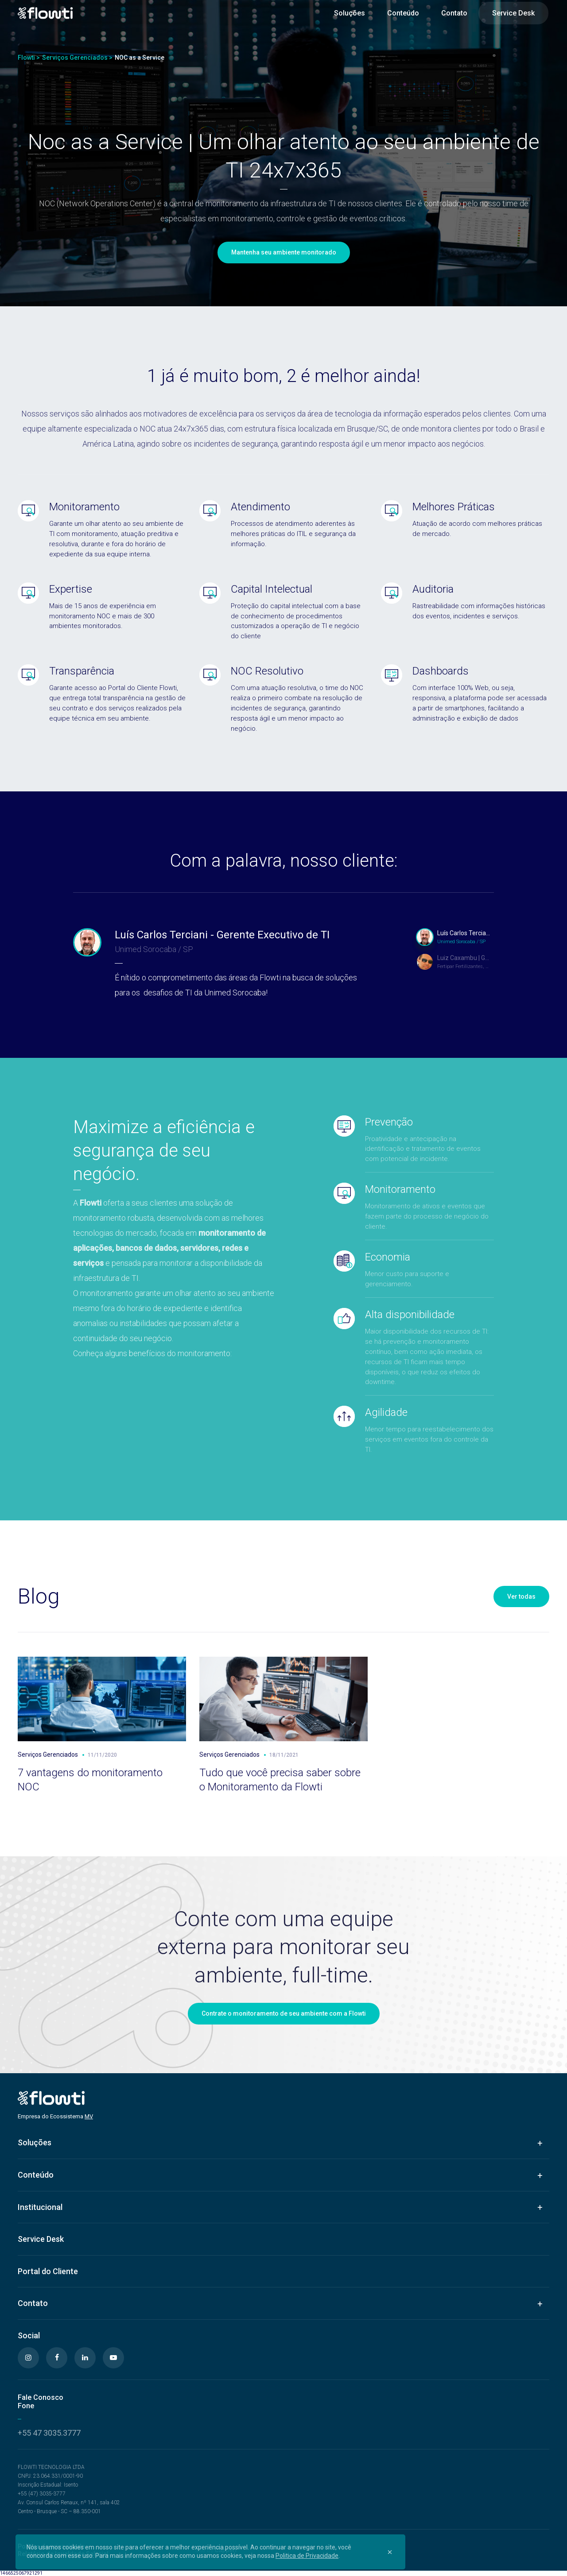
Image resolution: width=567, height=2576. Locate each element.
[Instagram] (28, 2357)
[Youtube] (113, 2357)
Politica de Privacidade (307, 2555)
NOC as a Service (139, 57)
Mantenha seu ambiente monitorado (283, 252)
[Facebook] (56, 2357)
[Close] (389, 2551)
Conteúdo (403, 13)
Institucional (40, 2207)
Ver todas (521, 1596)
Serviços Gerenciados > (77, 57)
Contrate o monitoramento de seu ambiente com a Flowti (284, 2013)
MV (89, 2116)
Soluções (349, 13)
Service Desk (513, 13)
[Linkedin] (85, 2357)
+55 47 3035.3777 (49, 2432)
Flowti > (29, 57)
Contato (454, 13)
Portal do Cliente (48, 2271)
